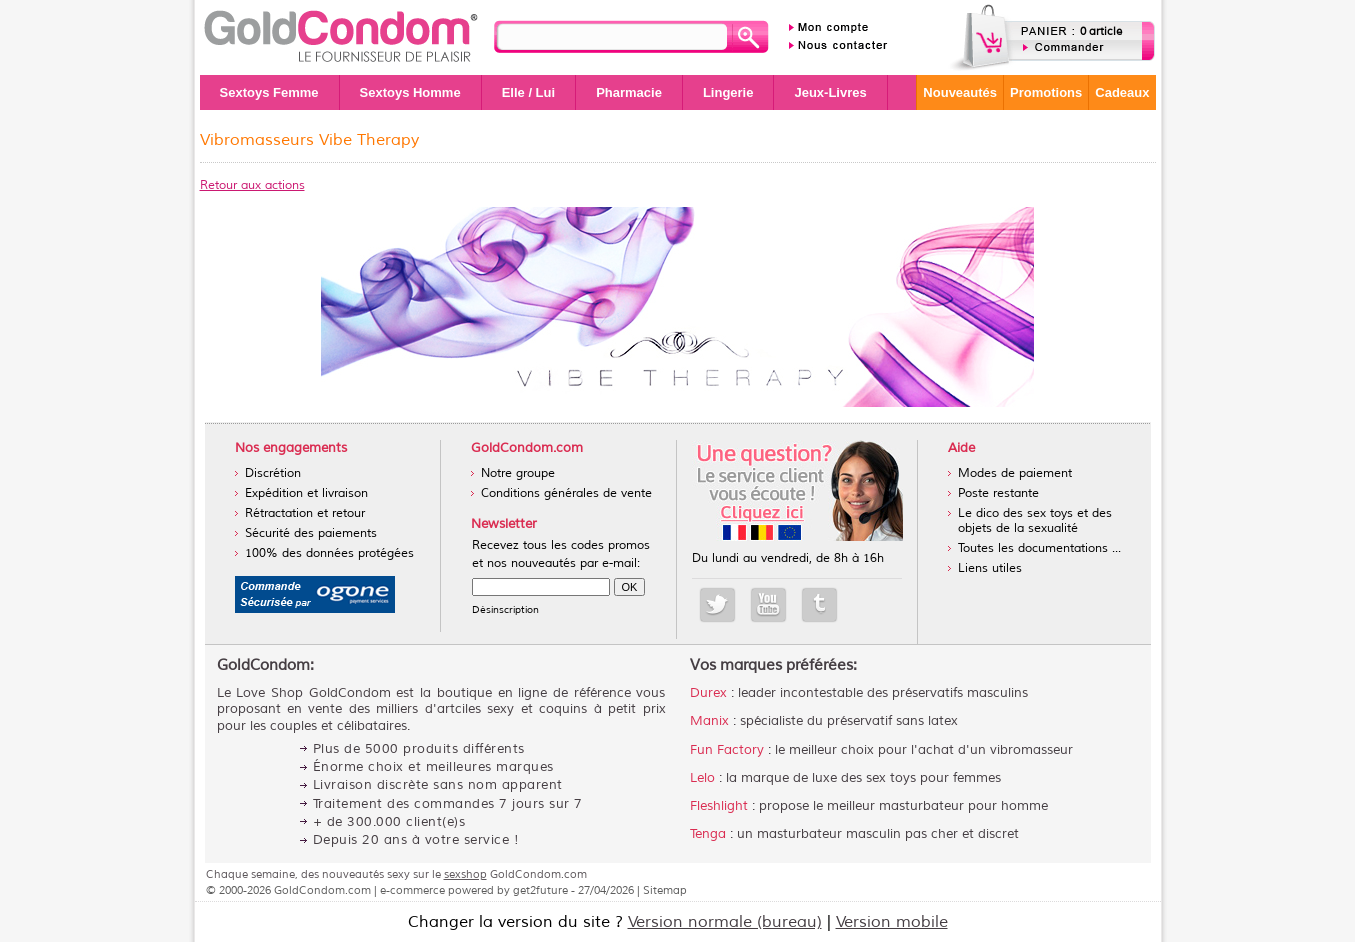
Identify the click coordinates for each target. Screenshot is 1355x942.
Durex (708, 693)
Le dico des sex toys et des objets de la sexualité (1035, 521)
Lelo (702, 778)
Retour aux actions (252, 185)
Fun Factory (727, 750)
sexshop (465, 874)
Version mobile (892, 922)
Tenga (708, 834)
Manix (709, 721)
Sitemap (665, 890)
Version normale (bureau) (725, 922)
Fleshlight (719, 806)
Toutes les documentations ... (1039, 548)
